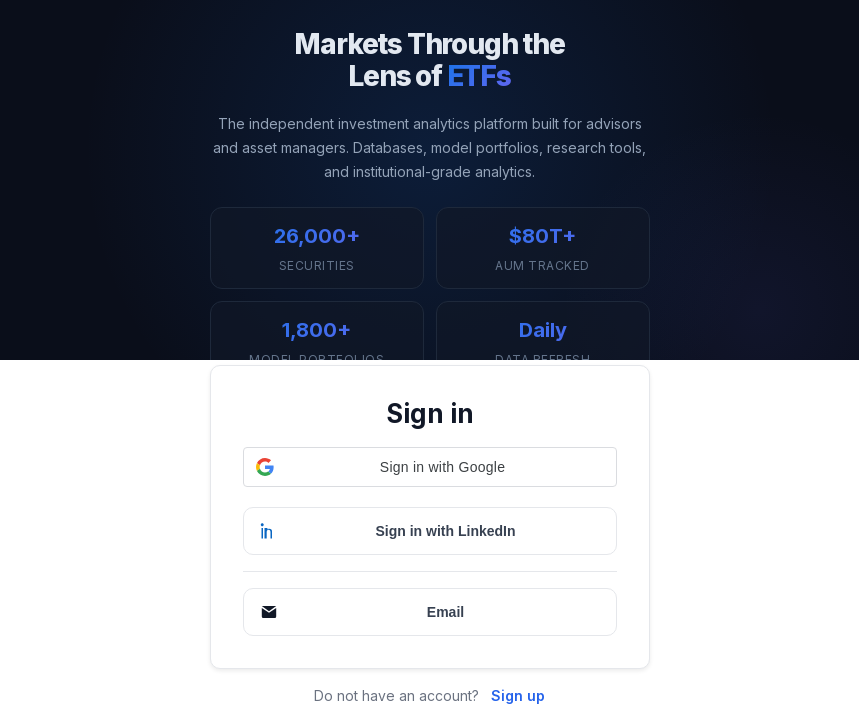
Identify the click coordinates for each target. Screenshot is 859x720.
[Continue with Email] (430, 612)
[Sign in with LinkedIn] (430, 531)
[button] (430, 467)
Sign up (518, 695)
